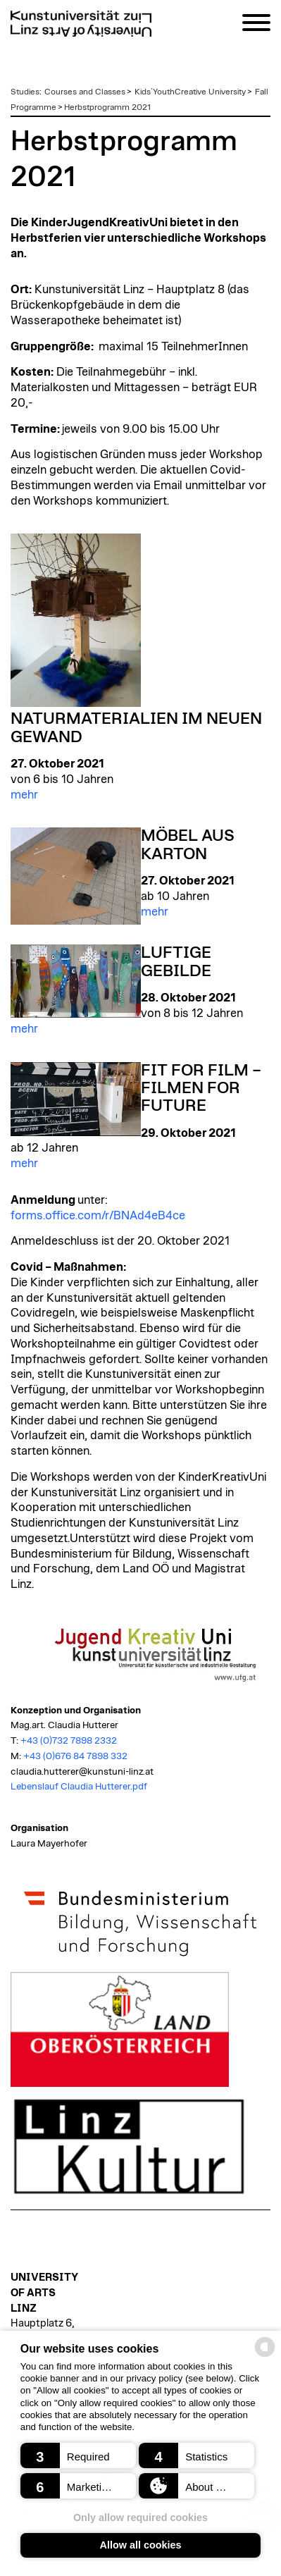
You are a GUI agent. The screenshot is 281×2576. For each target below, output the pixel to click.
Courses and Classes (84, 91)
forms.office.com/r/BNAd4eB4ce (98, 1215)
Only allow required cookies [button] (140, 2517)
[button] (78, 2455)
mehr (24, 795)
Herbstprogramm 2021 (107, 107)
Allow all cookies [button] (141, 2545)
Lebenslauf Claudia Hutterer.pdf (79, 1787)
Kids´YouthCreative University (190, 91)
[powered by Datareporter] (265, 2356)
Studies (25, 91)
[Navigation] (256, 25)
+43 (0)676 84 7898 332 (75, 1756)
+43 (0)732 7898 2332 (68, 1741)
